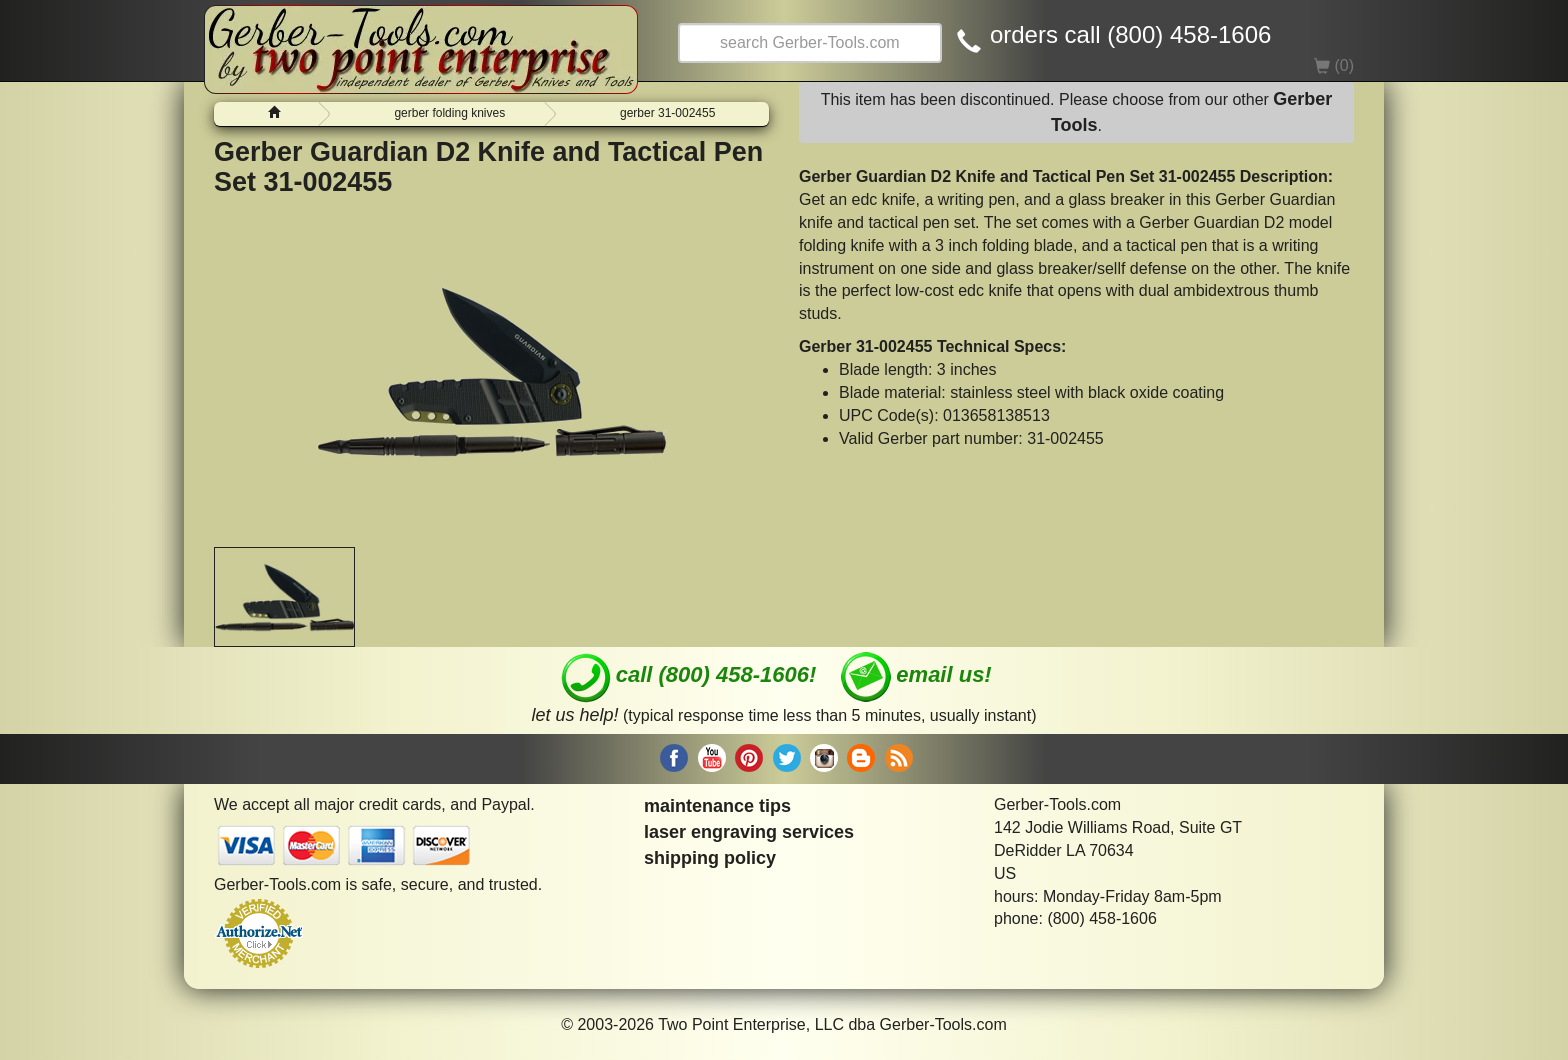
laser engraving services (749, 832)
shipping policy (710, 858)
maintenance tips (717, 806)
